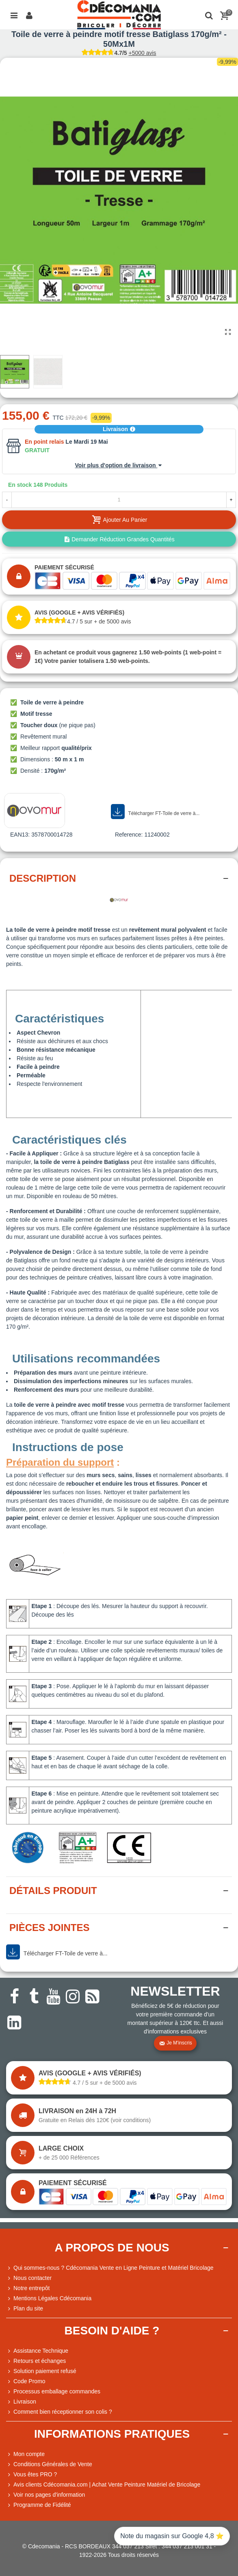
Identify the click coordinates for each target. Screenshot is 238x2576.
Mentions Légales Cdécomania (48, 2298)
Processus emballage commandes (53, 2391)
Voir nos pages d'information (45, 2495)
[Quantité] (119, 500)
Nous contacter (29, 2278)
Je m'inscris (175, 2043)
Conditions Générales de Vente (49, 2464)
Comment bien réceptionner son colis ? (59, 2412)
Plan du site (24, 2308)
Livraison (119, 429)
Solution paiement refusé (41, 2371)
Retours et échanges (36, 2361)
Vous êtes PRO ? (35, 2474)
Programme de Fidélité (38, 2505)
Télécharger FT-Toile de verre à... (155, 811)
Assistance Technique (37, 2351)
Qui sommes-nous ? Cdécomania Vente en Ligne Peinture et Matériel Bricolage (110, 2268)
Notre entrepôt (28, 2288)
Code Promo (25, 2381)
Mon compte (25, 2454)
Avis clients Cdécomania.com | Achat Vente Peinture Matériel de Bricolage (103, 2484)
